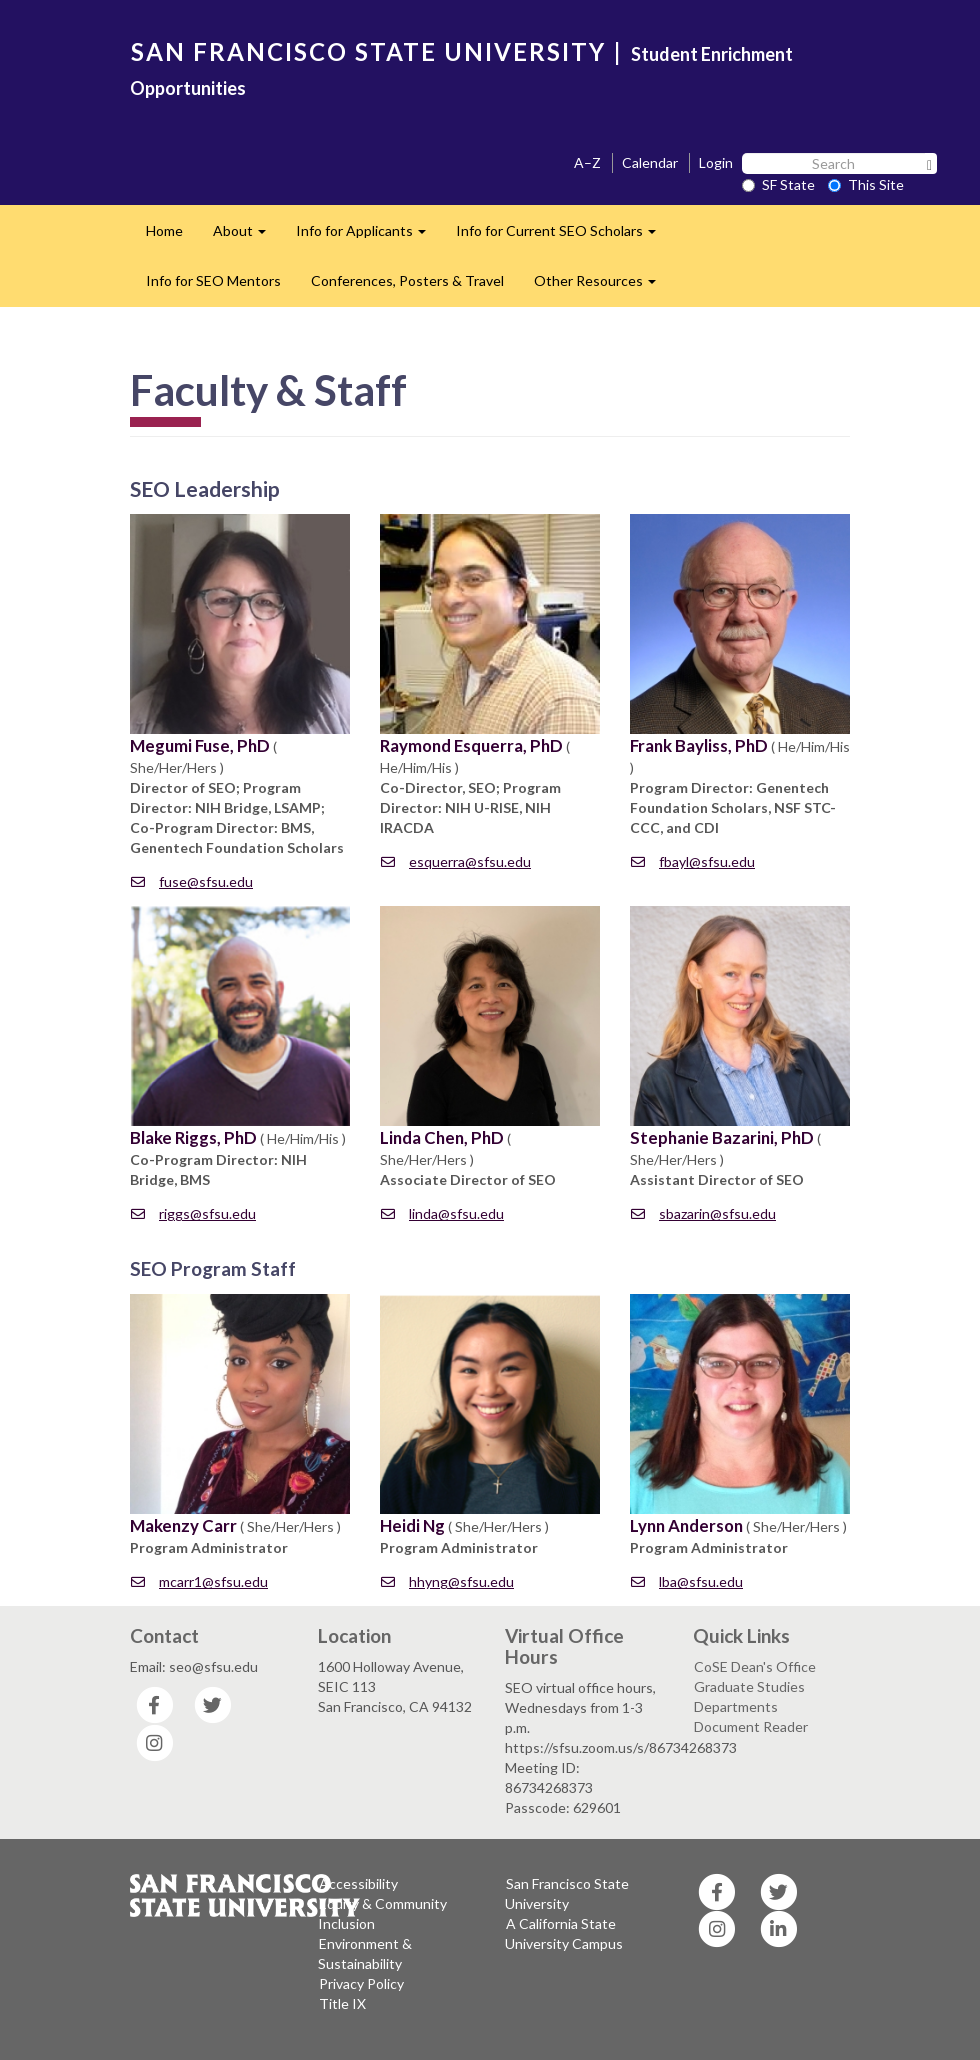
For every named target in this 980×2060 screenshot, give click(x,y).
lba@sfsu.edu (687, 1581)
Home (164, 230)
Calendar (650, 162)
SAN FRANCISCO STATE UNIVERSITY (368, 51)
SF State (778, 184)
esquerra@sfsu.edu (456, 861)
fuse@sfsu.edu (192, 881)
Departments (736, 1706)
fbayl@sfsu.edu (693, 861)
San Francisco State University (567, 1893)
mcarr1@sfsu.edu (199, 1581)
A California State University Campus (564, 1933)
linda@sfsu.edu (442, 1213)
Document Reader (751, 1726)
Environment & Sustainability (365, 1953)
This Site (866, 184)
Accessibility (358, 1883)
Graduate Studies (749, 1686)
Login (716, 162)
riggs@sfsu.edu (193, 1213)
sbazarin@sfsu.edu (703, 1213)
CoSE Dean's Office (755, 1666)
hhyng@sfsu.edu (447, 1581)
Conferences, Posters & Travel (407, 280)
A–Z (587, 162)
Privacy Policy (361, 1983)
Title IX (342, 2003)
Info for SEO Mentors (213, 280)
